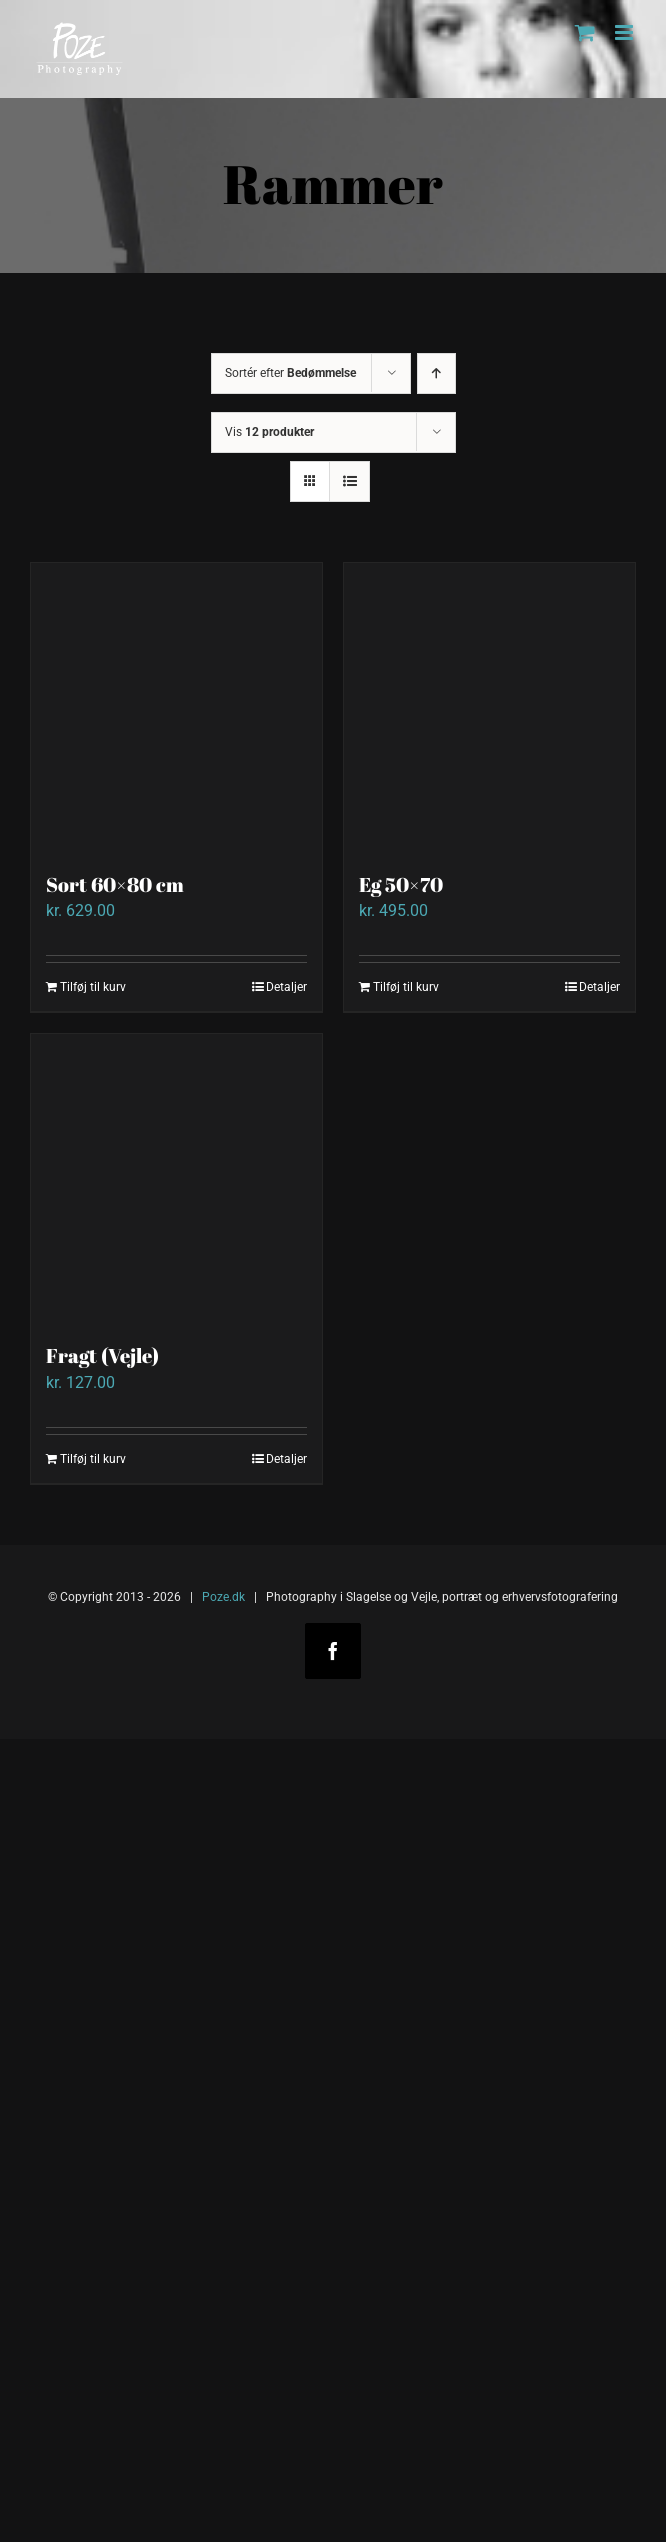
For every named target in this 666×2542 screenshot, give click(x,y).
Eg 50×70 (401, 884)
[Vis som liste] (349, 481)
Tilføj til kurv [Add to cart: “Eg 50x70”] (406, 987)
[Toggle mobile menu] (625, 32)
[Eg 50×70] (489, 708)
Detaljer (286, 987)
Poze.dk (223, 1597)
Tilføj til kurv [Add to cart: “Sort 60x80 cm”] (93, 987)
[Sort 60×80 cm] (176, 708)
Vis (269, 432)
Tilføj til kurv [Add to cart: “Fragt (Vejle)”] (93, 1459)
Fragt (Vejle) (102, 1355)
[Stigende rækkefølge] (436, 373)
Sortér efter (290, 373)
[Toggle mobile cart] (585, 32)
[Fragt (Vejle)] (176, 1179)
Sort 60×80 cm (115, 884)
